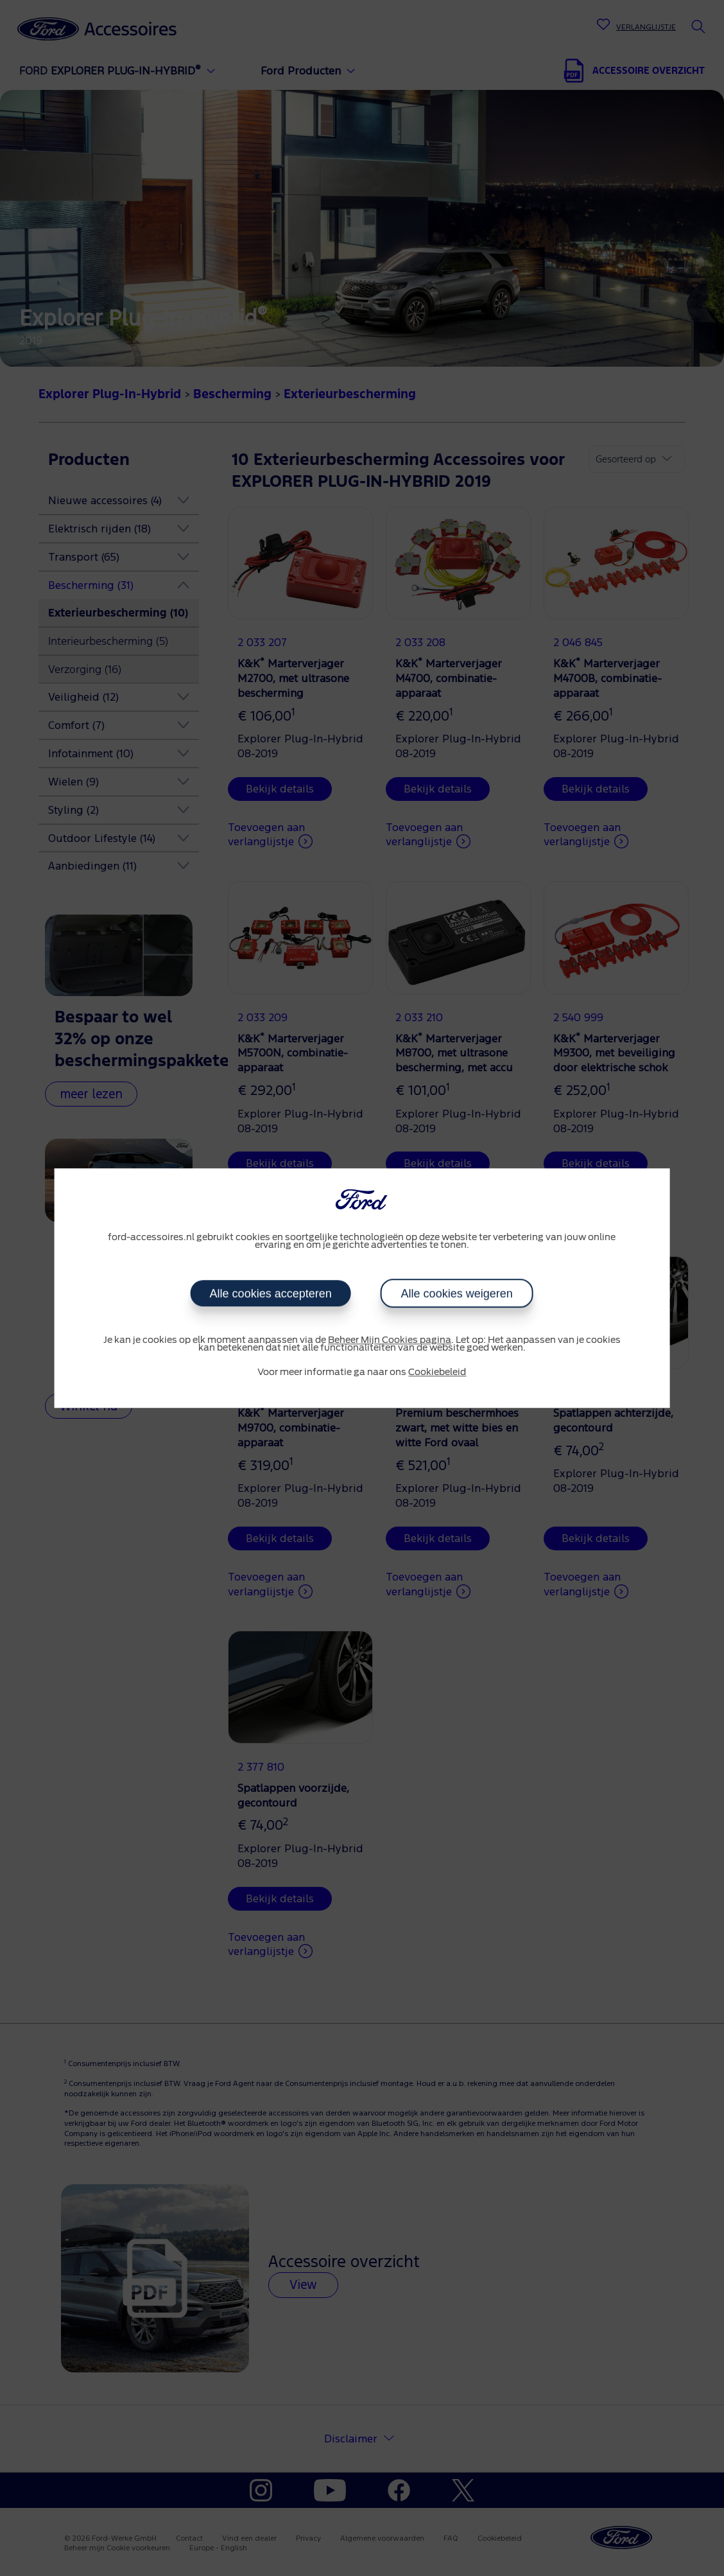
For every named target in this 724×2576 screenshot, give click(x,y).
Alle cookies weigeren (457, 1293)
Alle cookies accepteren (271, 1293)
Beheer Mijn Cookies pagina (389, 1340)
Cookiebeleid (437, 1372)
